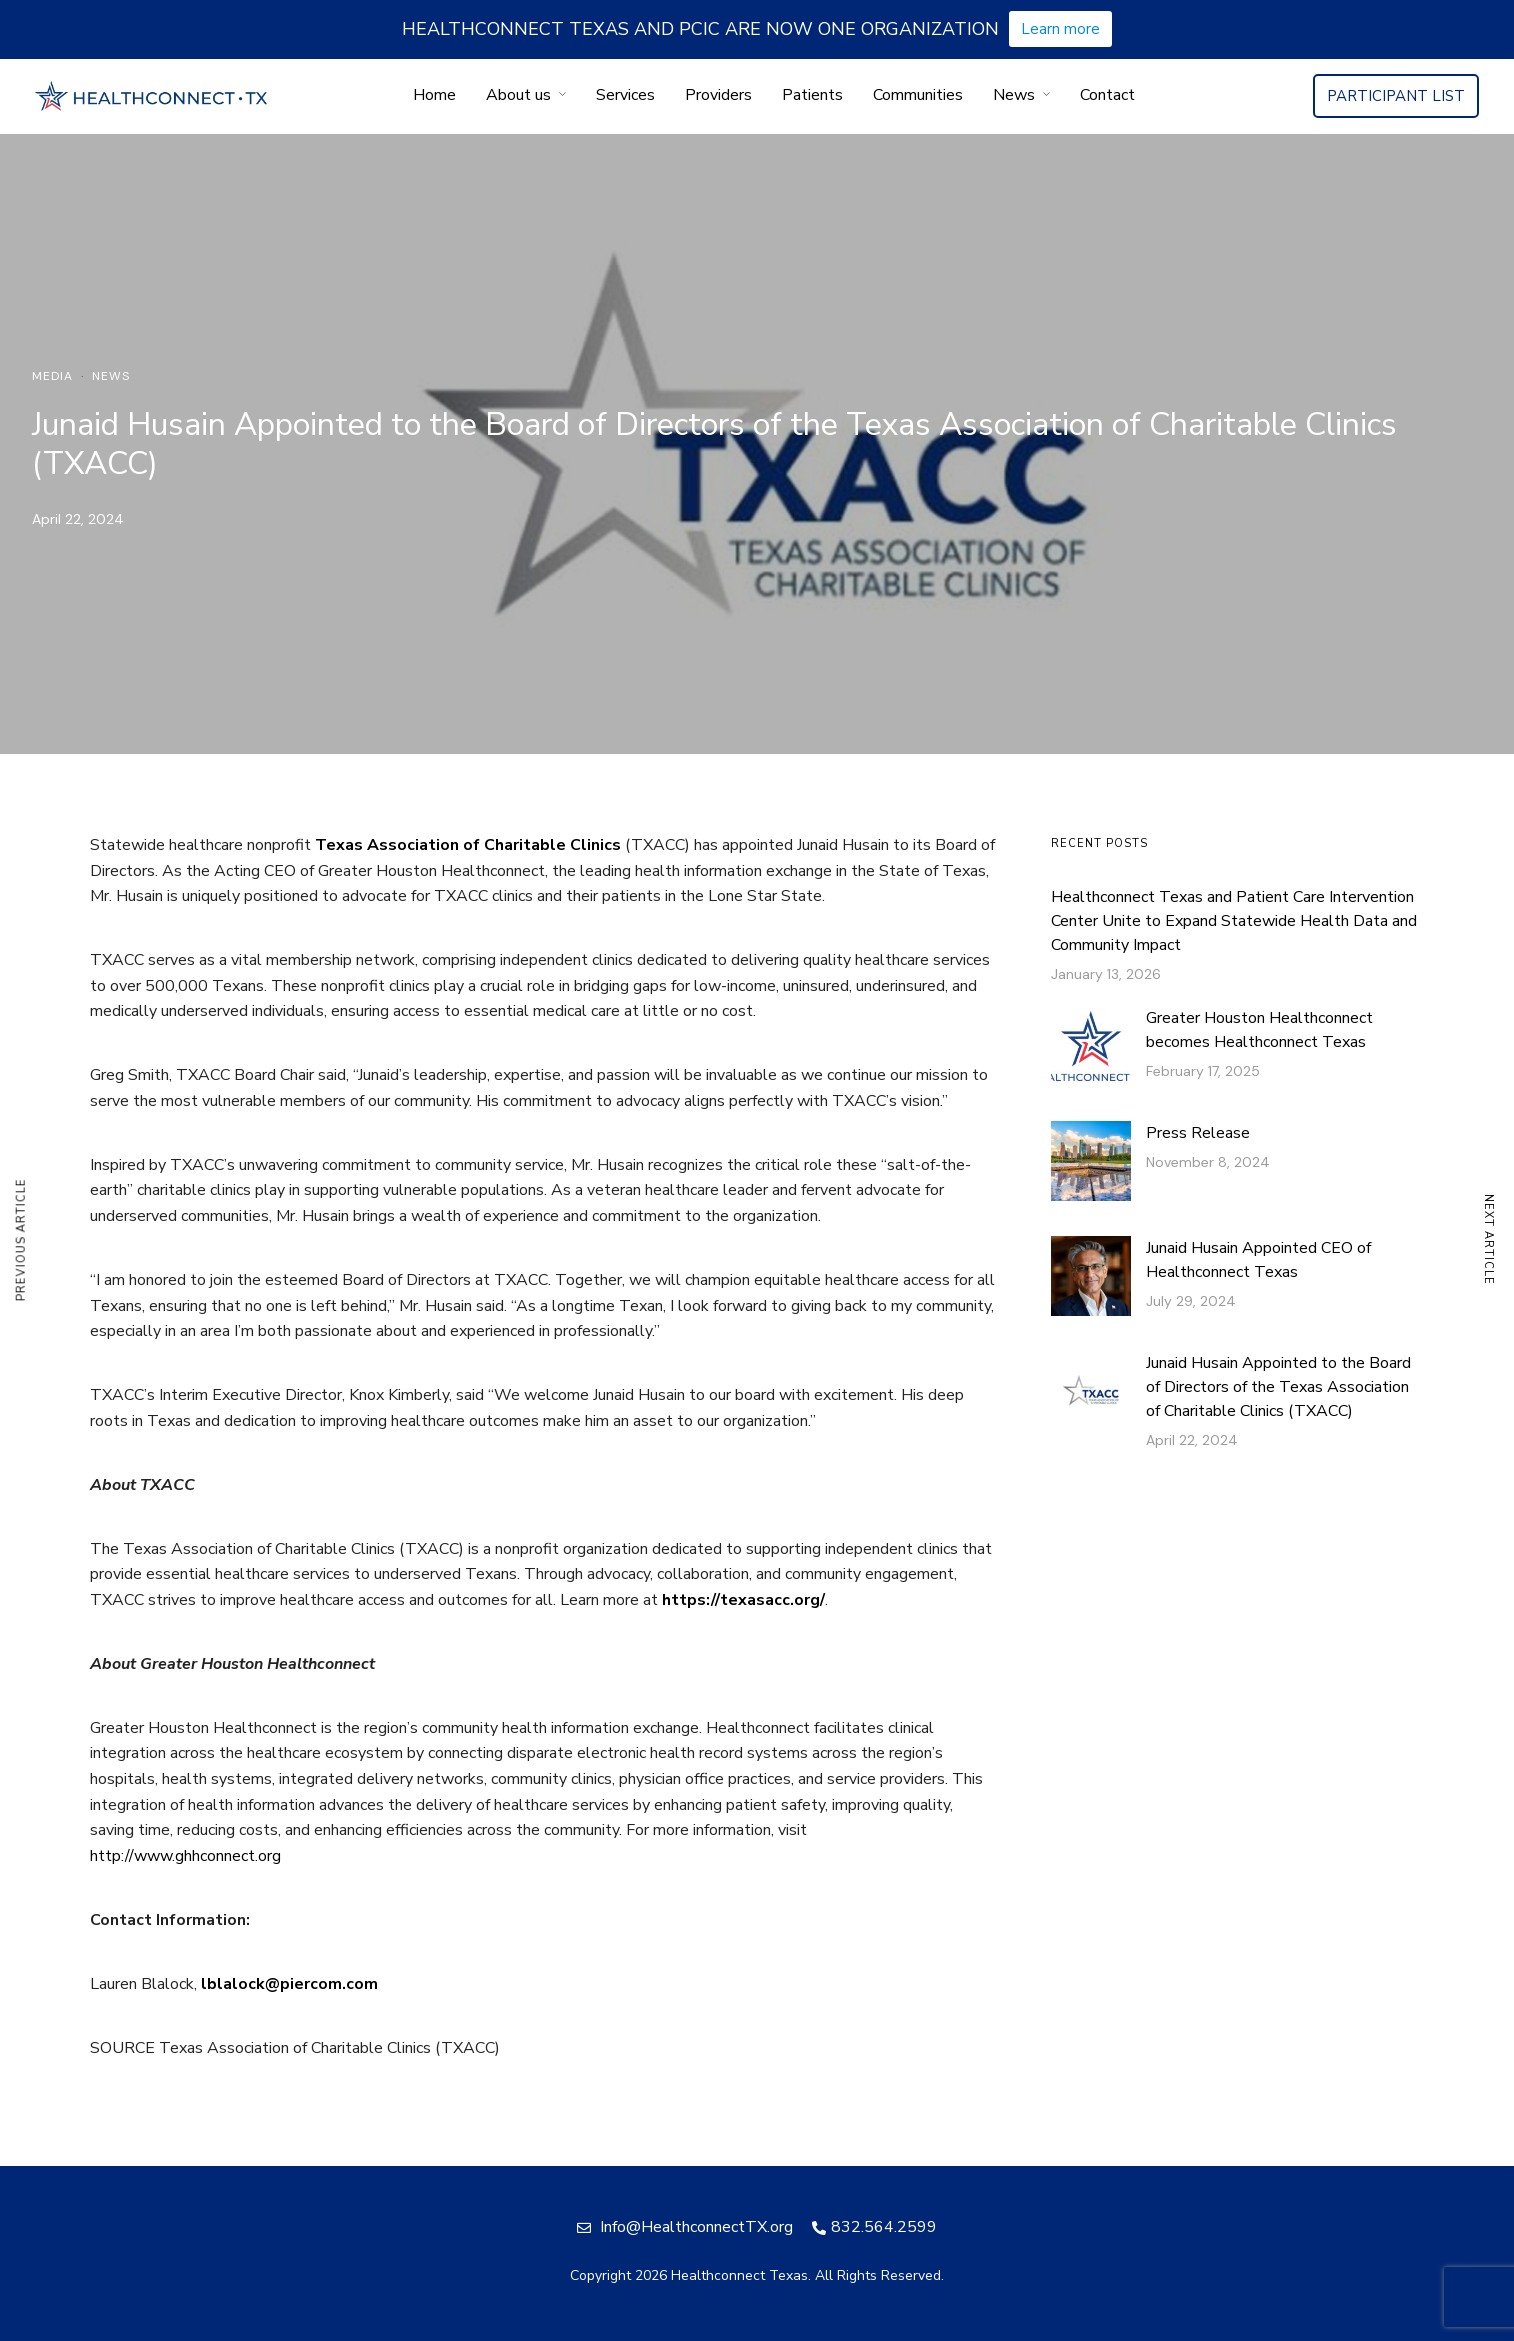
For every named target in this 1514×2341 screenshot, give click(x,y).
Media (52, 376)
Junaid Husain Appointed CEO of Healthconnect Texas (1258, 1260)
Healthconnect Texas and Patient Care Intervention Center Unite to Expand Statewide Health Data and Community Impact (1234, 921)
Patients (812, 95)
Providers (718, 95)
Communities (918, 95)
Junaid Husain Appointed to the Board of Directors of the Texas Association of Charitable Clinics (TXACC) (1278, 1387)
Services (625, 95)
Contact (1107, 95)
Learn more (1060, 29)
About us (518, 95)
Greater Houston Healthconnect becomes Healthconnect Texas (1259, 1030)
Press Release (1198, 1133)
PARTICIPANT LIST (1396, 96)
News (1014, 95)
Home (434, 95)
